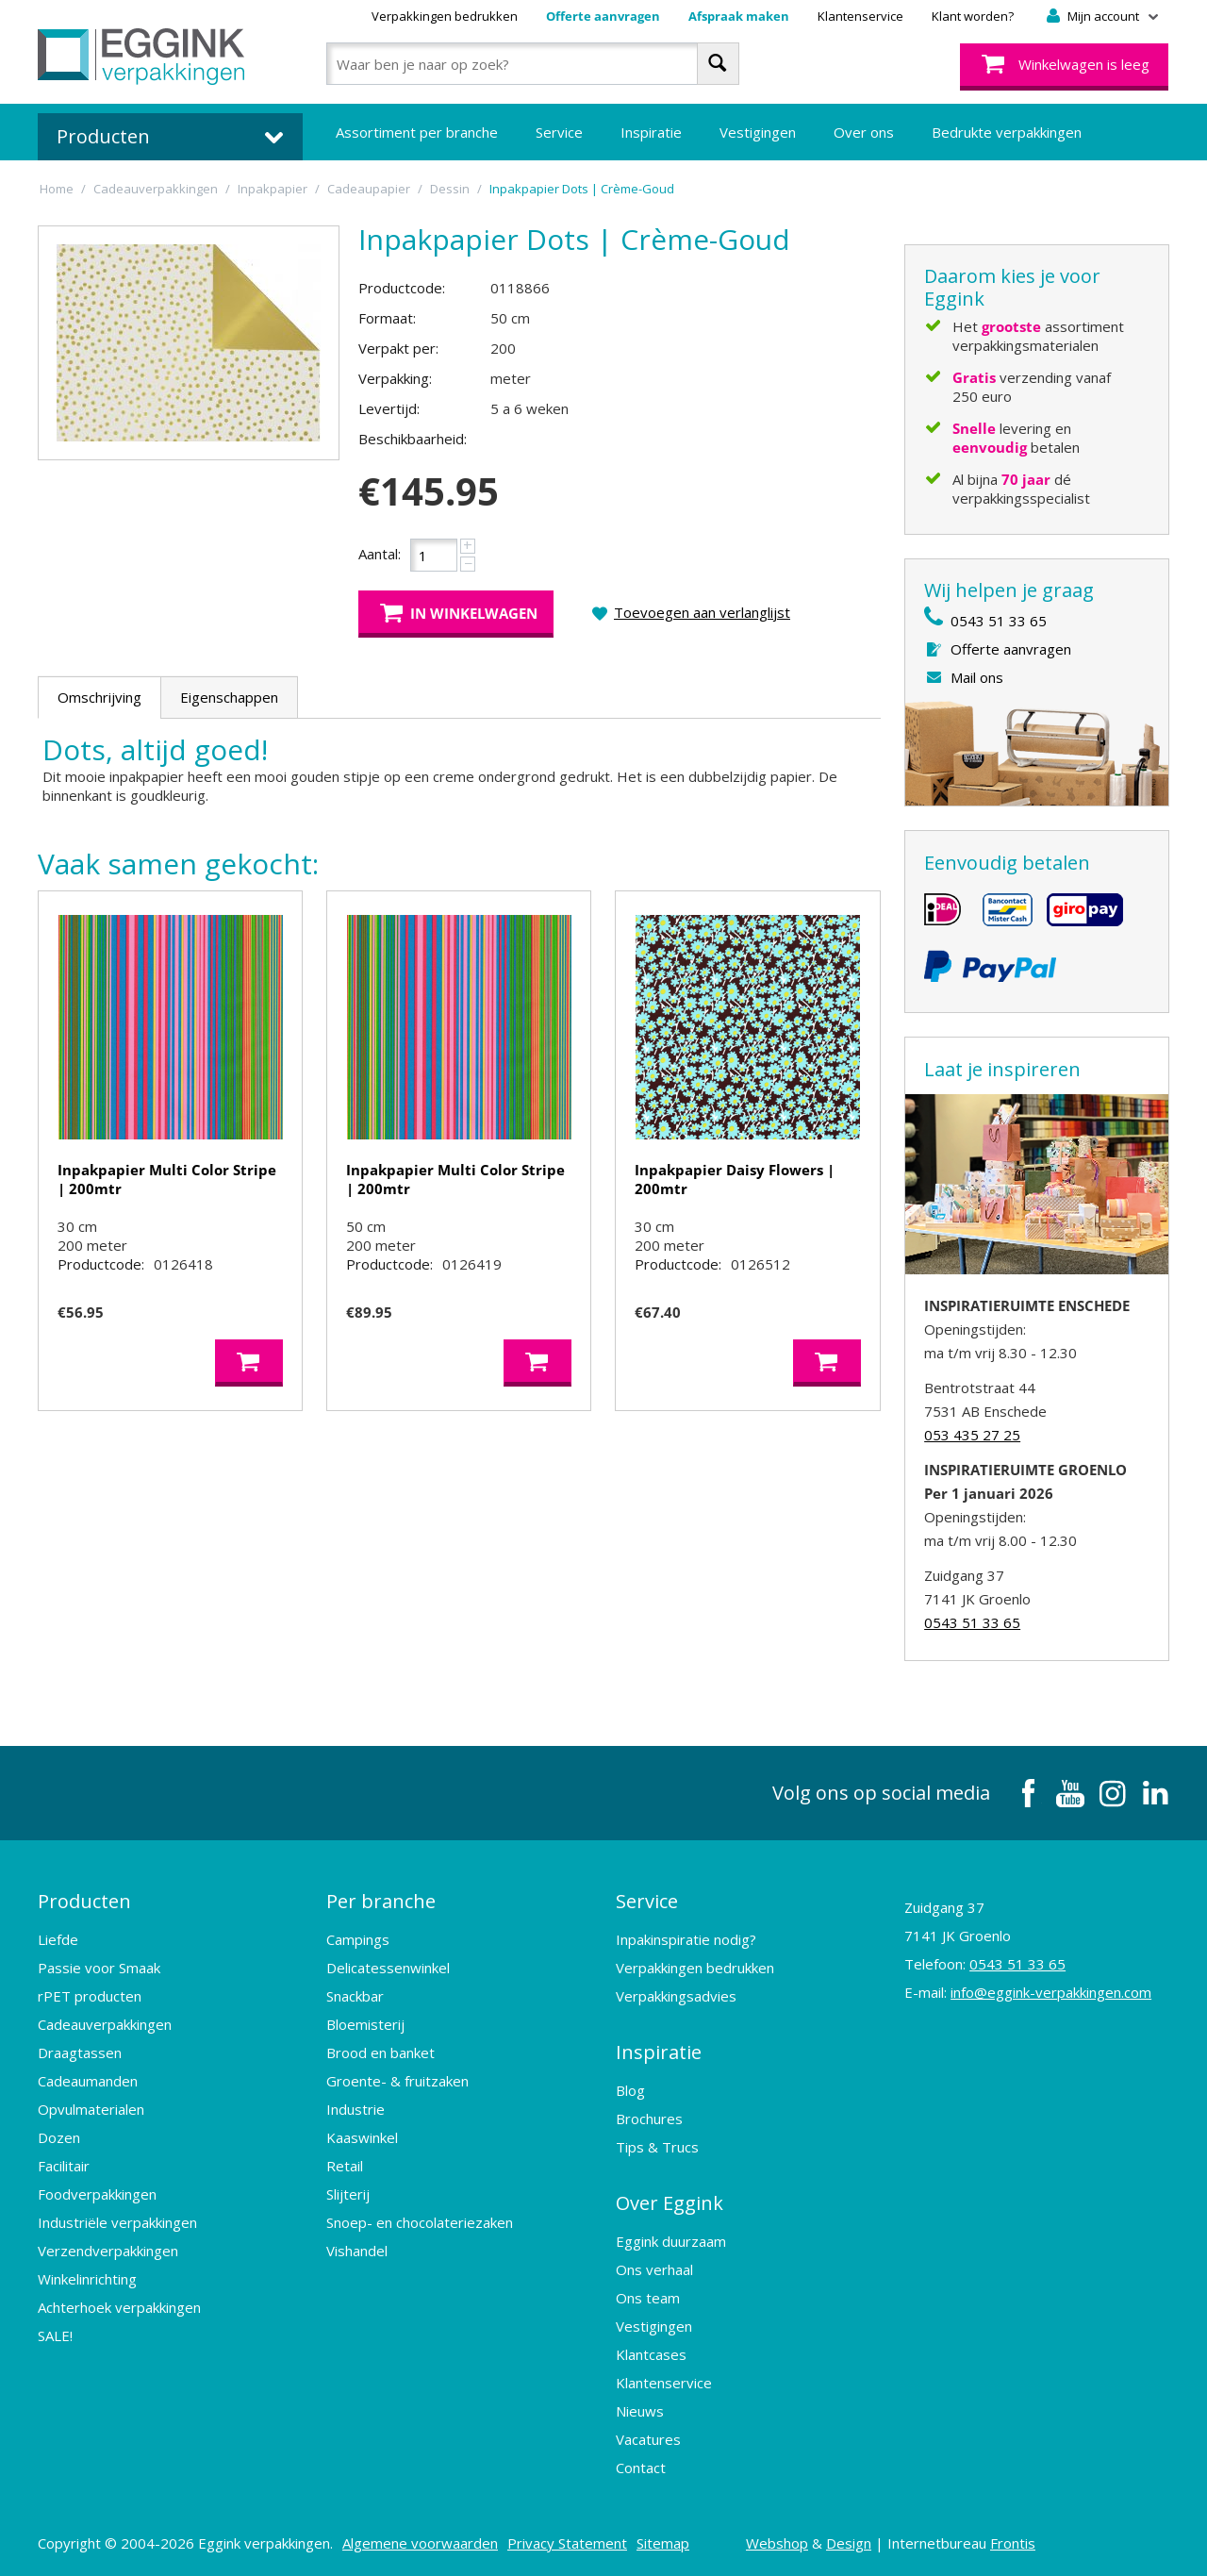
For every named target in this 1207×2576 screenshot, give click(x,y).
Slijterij (348, 2194)
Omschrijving (99, 697)
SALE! (55, 2335)
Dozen (59, 2137)
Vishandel (357, 2250)
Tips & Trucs (657, 2146)
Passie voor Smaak (99, 1967)
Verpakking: (395, 378)
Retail (344, 2165)
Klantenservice (860, 16)
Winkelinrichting (87, 2278)
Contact (641, 2467)
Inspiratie (651, 132)
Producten (84, 1901)
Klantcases (651, 2354)
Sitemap (663, 2543)
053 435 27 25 (972, 1434)
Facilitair (64, 2165)
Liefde (58, 1939)
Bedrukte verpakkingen (1007, 132)
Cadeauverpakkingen (105, 2024)
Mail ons (977, 677)
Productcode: (401, 287)
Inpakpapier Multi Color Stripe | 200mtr (167, 1179)
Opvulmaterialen (91, 2109)
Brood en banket (380, 2052)
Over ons (864, 132)
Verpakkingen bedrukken (445, 16)
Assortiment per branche (417, 132)
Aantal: (379, 553)
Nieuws (640, 2410)
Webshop (777, 2543)
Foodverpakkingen (97, 2194)
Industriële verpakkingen (117, 2222)
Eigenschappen (229, 697)
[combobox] (532, 63)
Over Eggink (669, 2203)
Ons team (648, 2297)
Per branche (381, 1901)
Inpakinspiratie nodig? (686, 1939)
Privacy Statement (567, 2543)
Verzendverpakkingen (108, 2250)
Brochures (649, 2118)
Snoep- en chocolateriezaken (419, 2222)
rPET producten (89, 1995)
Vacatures (648, 2439)
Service (559, 132)
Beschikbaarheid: (412, 438)
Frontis (1012, 2543)
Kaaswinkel (362, 2137)
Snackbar (355, 1995)
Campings (357, 1939)
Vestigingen (757, 132)
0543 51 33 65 (999, 620)
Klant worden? (973, 16)
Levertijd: (389, 408)
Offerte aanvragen (603, 16)
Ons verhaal (654, 2269)
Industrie (355, 2109)
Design (848, 2543)
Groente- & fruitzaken (397, 2080)
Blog (630, 2090)
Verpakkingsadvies (676, 1995)
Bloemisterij (365, 2024)
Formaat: (387, 317)
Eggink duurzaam (671, 2241)
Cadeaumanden (88, 2080)
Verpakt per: (398, 348)
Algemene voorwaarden (420, 2543)
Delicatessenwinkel (388, 1967)
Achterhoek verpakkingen (119, 2307)
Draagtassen (80, 2052)
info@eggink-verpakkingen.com (1051, 1992)
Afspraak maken (738, 16)
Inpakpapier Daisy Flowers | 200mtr (735, 1179)
